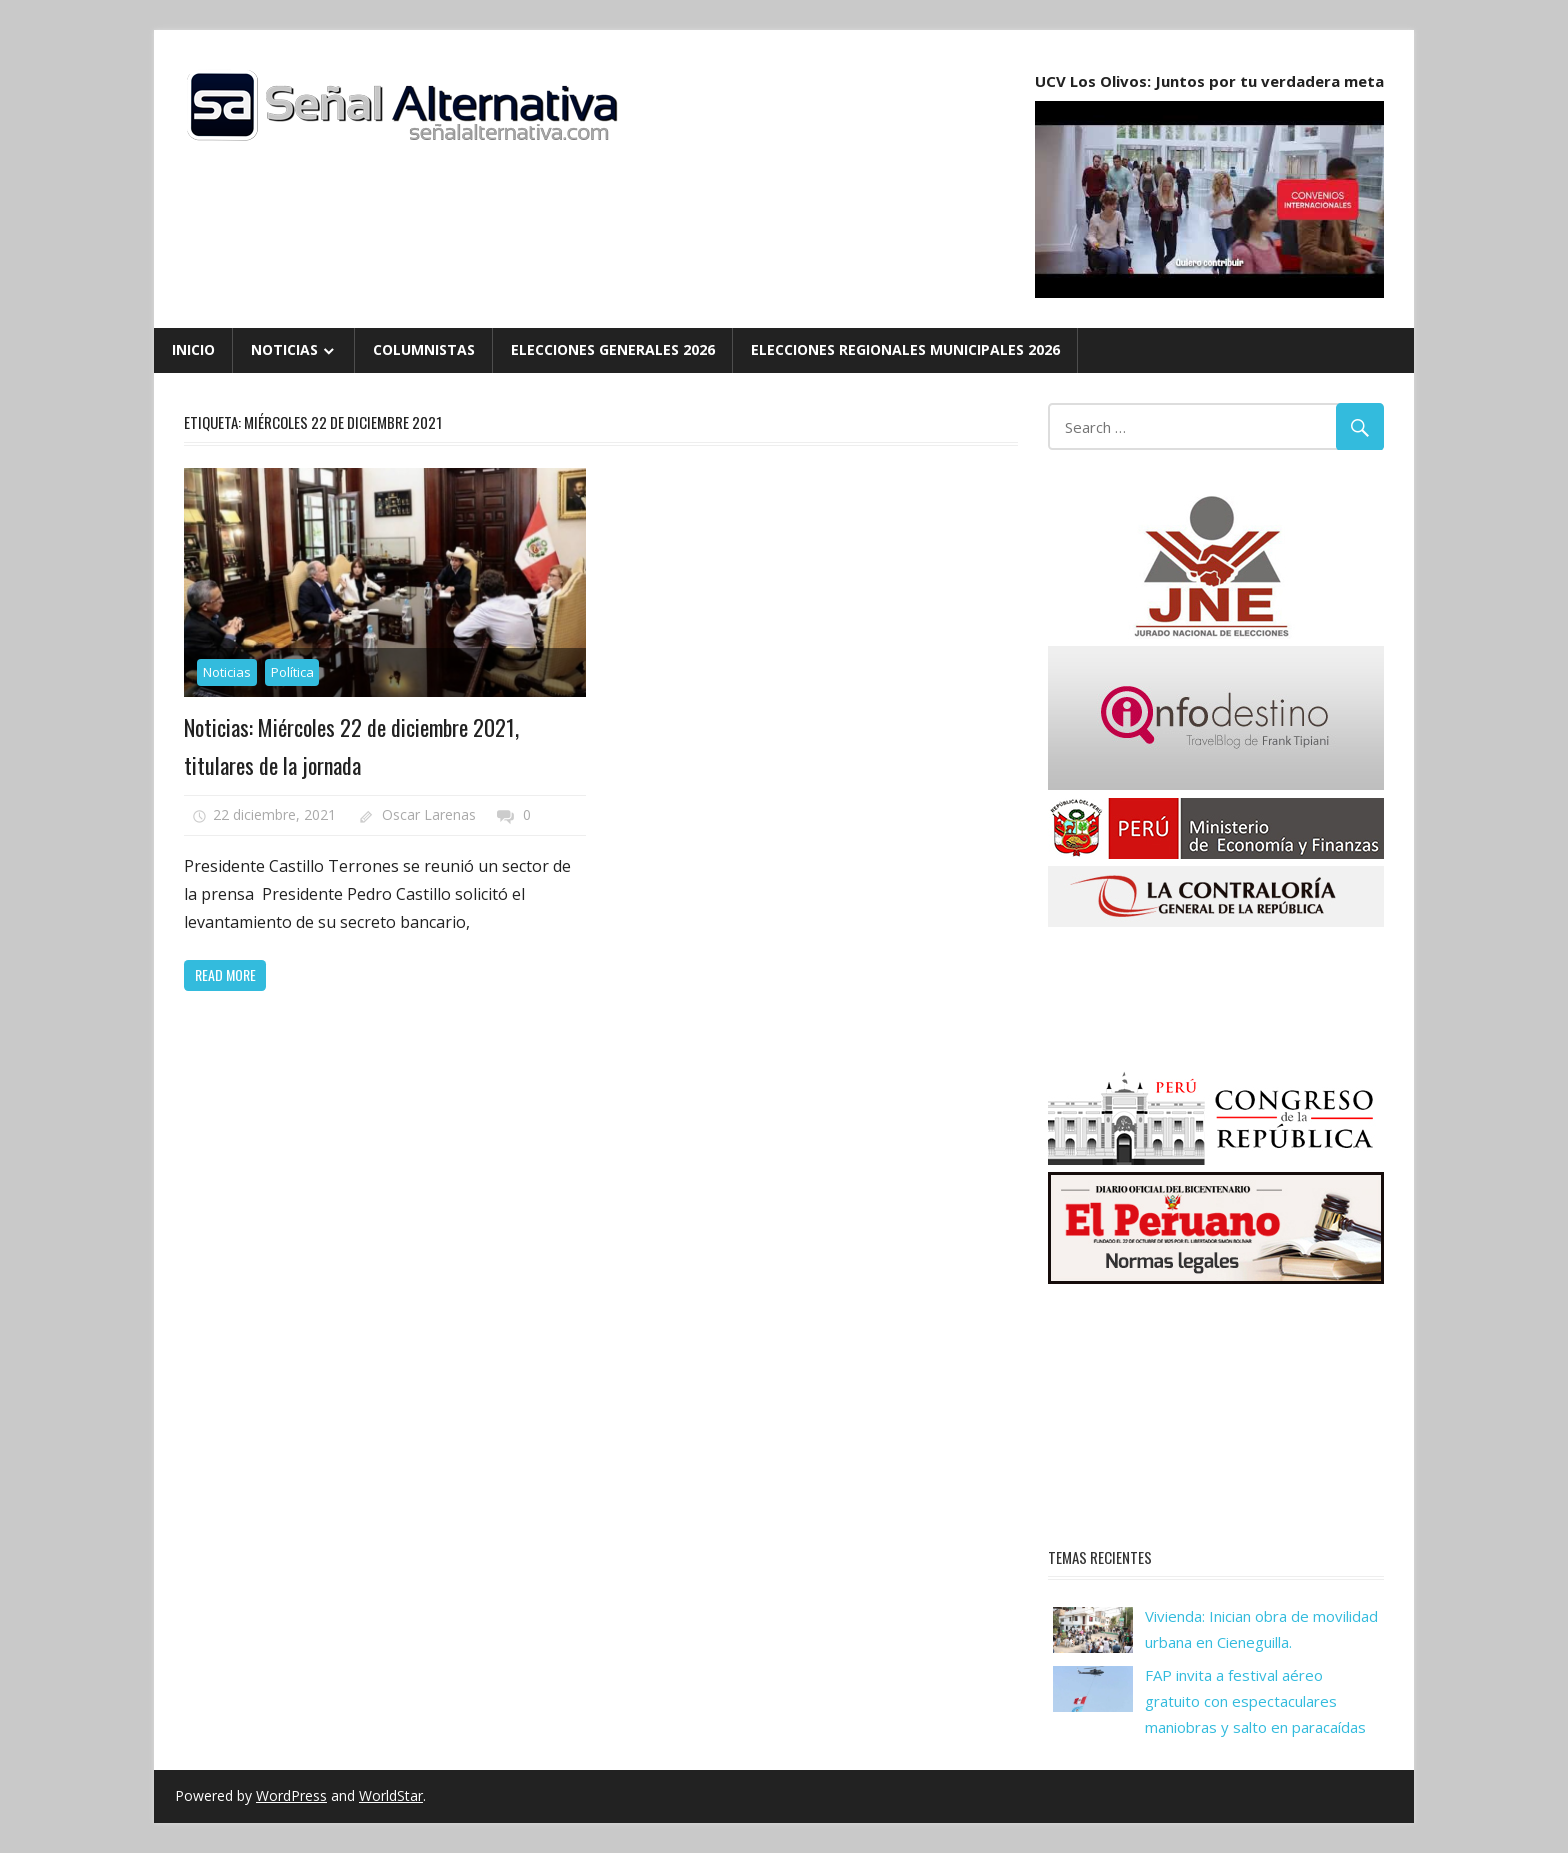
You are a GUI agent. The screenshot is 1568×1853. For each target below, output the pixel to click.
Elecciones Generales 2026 (613, 349)
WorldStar (391, 1795)
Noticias (284, 349)
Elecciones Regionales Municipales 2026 (905, 349)
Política (292, 672)
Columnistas (424, 349)
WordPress (291, 1795)
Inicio (193, 349)
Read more (225, 974)
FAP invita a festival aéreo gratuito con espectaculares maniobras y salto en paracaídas (1255, 1701)
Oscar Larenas (429, 814)
